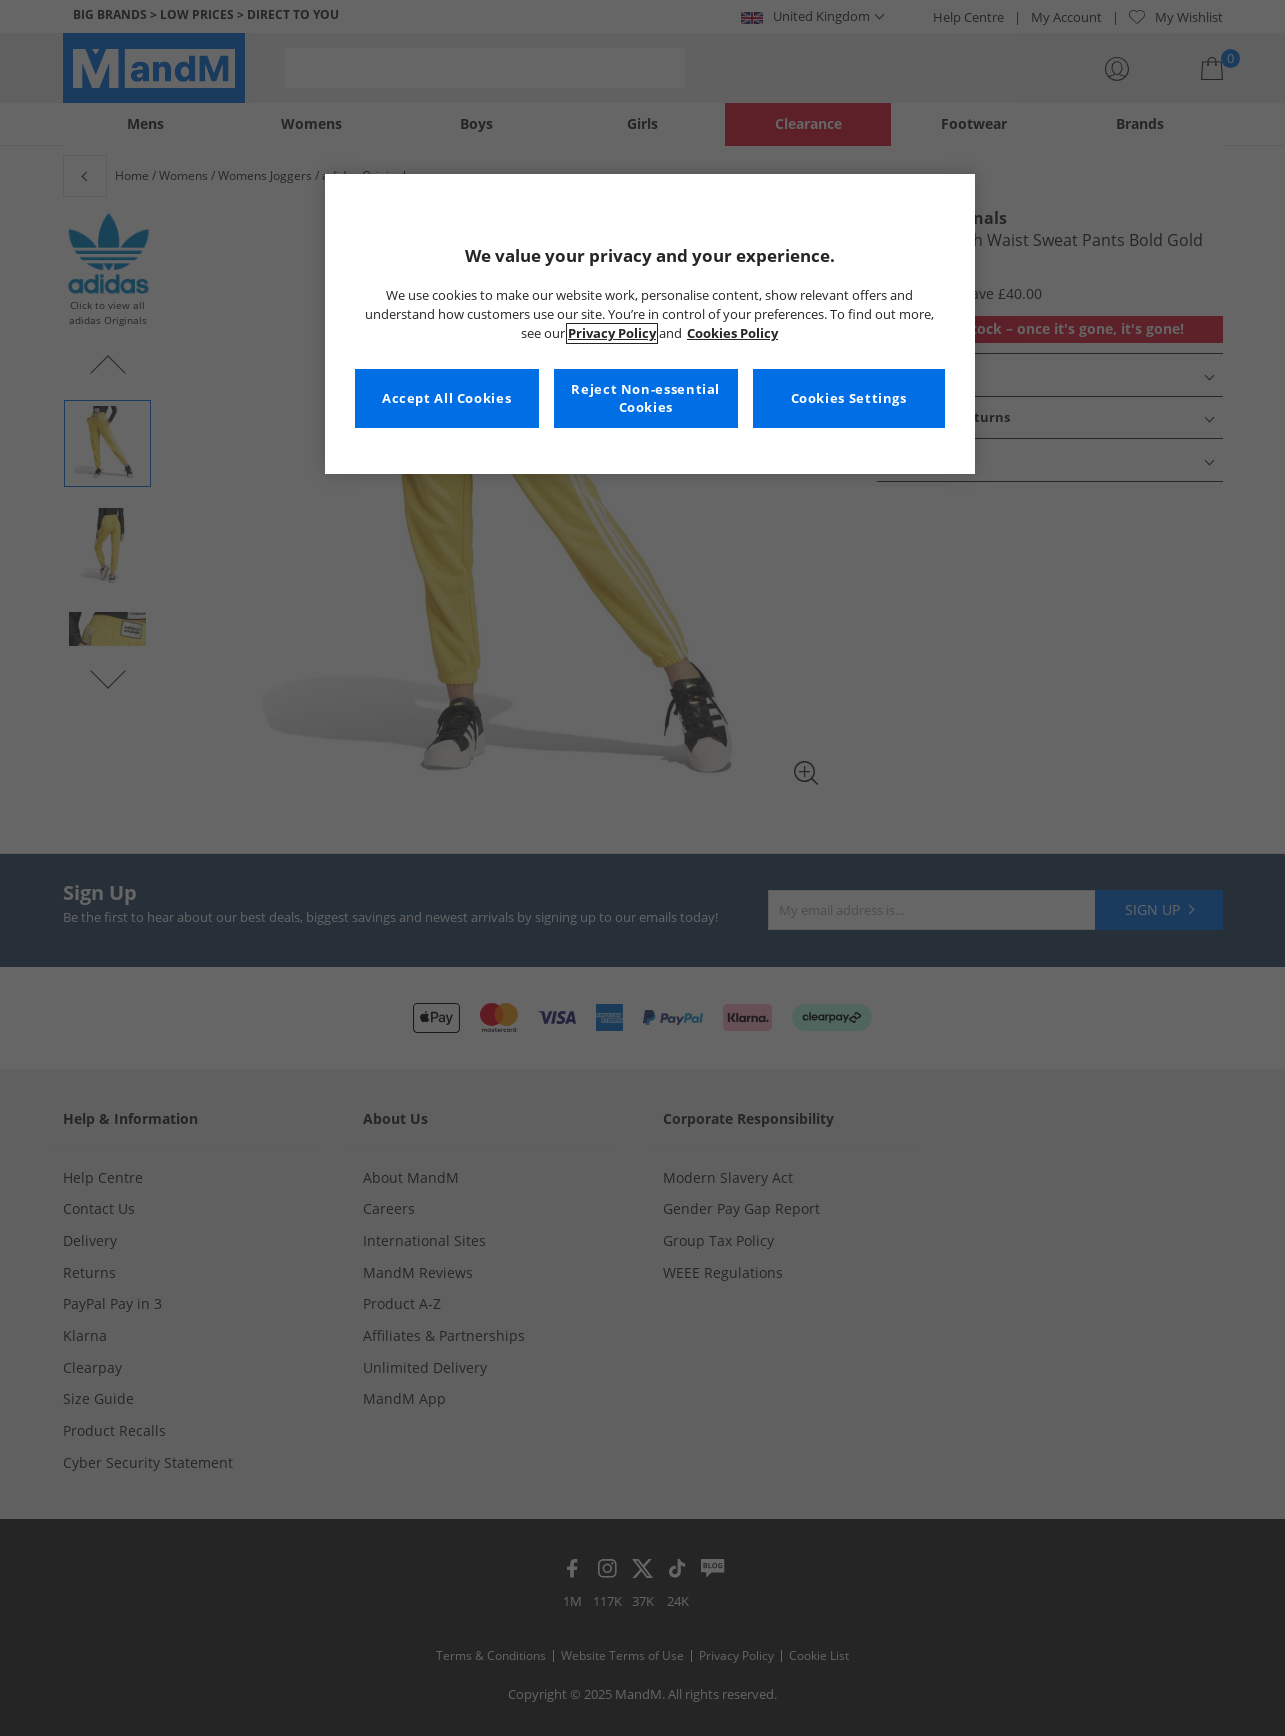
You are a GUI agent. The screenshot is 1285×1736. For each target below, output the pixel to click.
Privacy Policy (612, 333)
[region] (650, 324)
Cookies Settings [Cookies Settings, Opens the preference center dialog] (849, 398)
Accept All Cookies (446, 398)
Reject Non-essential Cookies (645, 398)
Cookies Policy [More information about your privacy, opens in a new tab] (732, 333)
